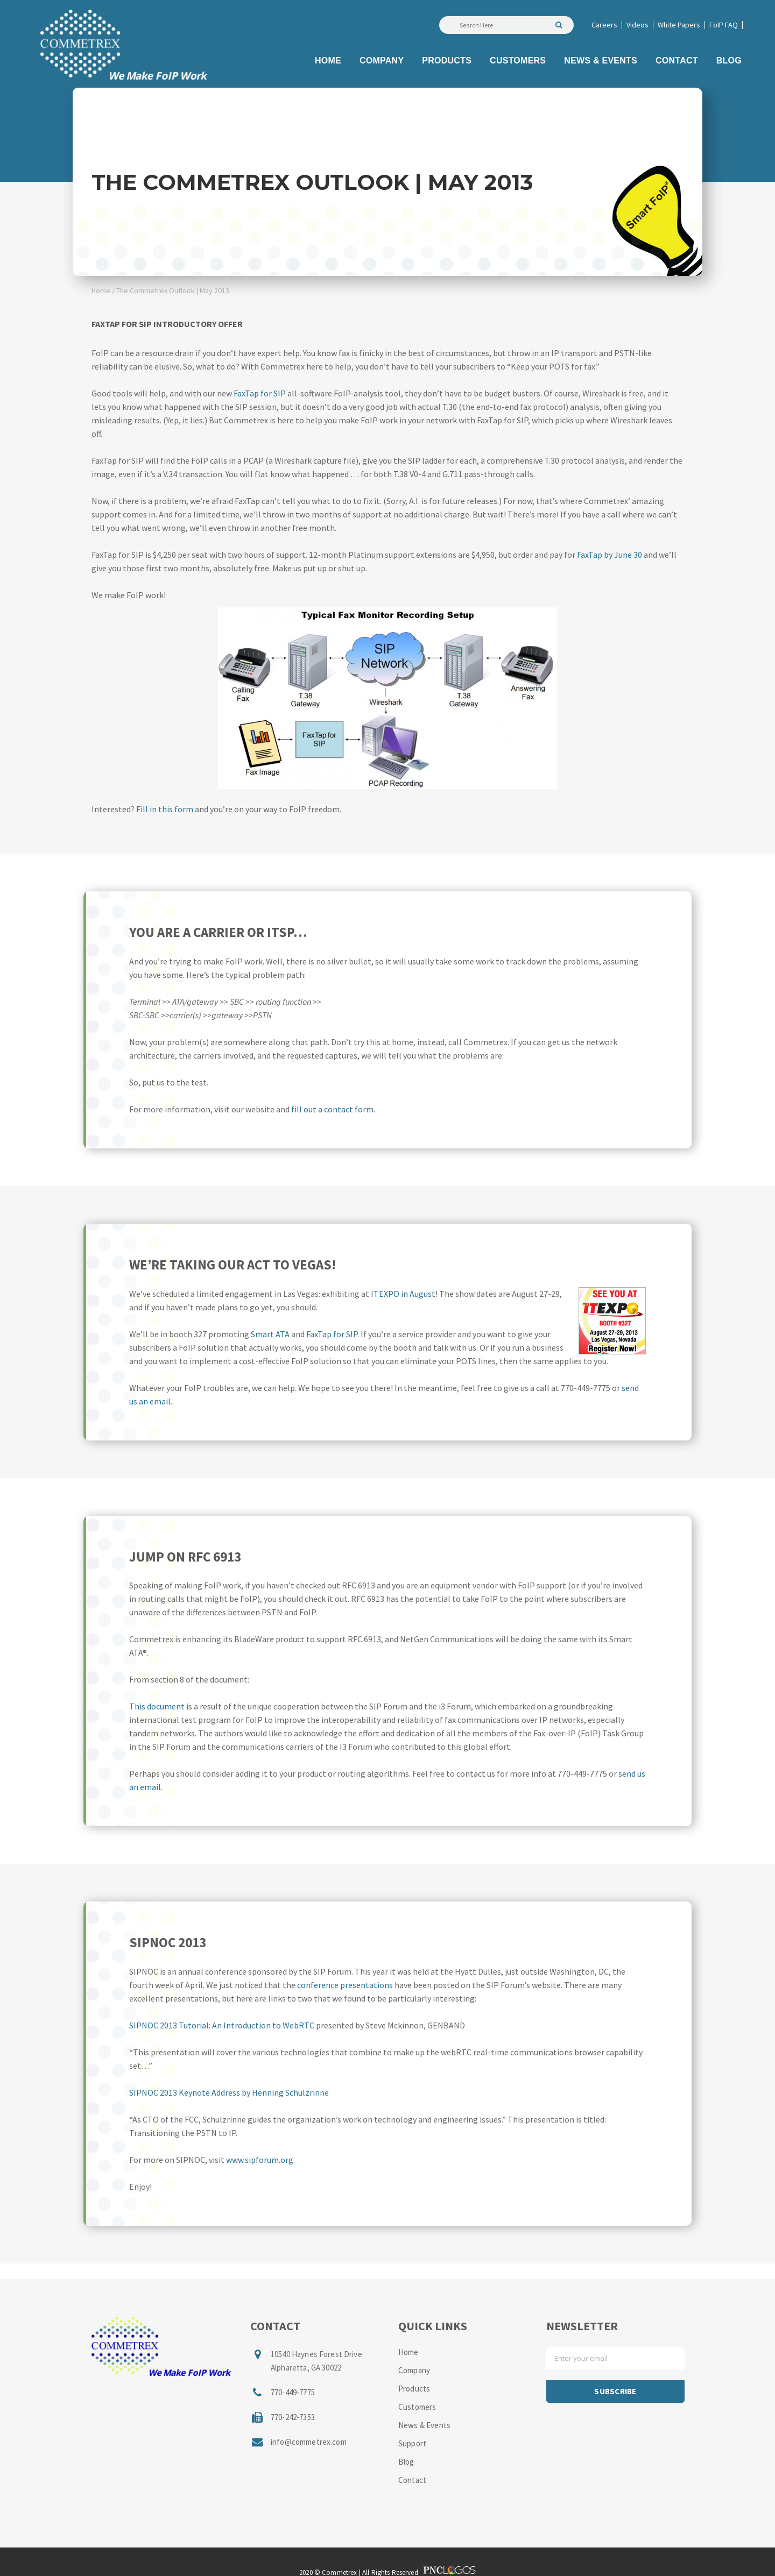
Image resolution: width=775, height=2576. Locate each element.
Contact (412, 2480)
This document (157, 1706)
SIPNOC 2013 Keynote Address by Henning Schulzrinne (229, 2092)
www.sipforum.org (259, 2159)
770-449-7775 (293, 2392)
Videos (637, 25)
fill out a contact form (332, 1109)
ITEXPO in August (403, 1293)
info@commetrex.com (309, 2442)
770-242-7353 (293, 2417)
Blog (406, 2461)
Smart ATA (270, 1334)
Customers (417, 2406)
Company (414, 2370)
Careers (604, 25)
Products (414, 2388)
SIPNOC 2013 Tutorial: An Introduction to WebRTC (221, 2025)
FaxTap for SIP (260, 393)
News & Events (424, 2425)
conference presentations (345, 1984)
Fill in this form (164, 809)
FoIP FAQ (723, 25)
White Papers (679, 25)
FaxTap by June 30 (609, 554)
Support (412, 2443)
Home (100, 290)
